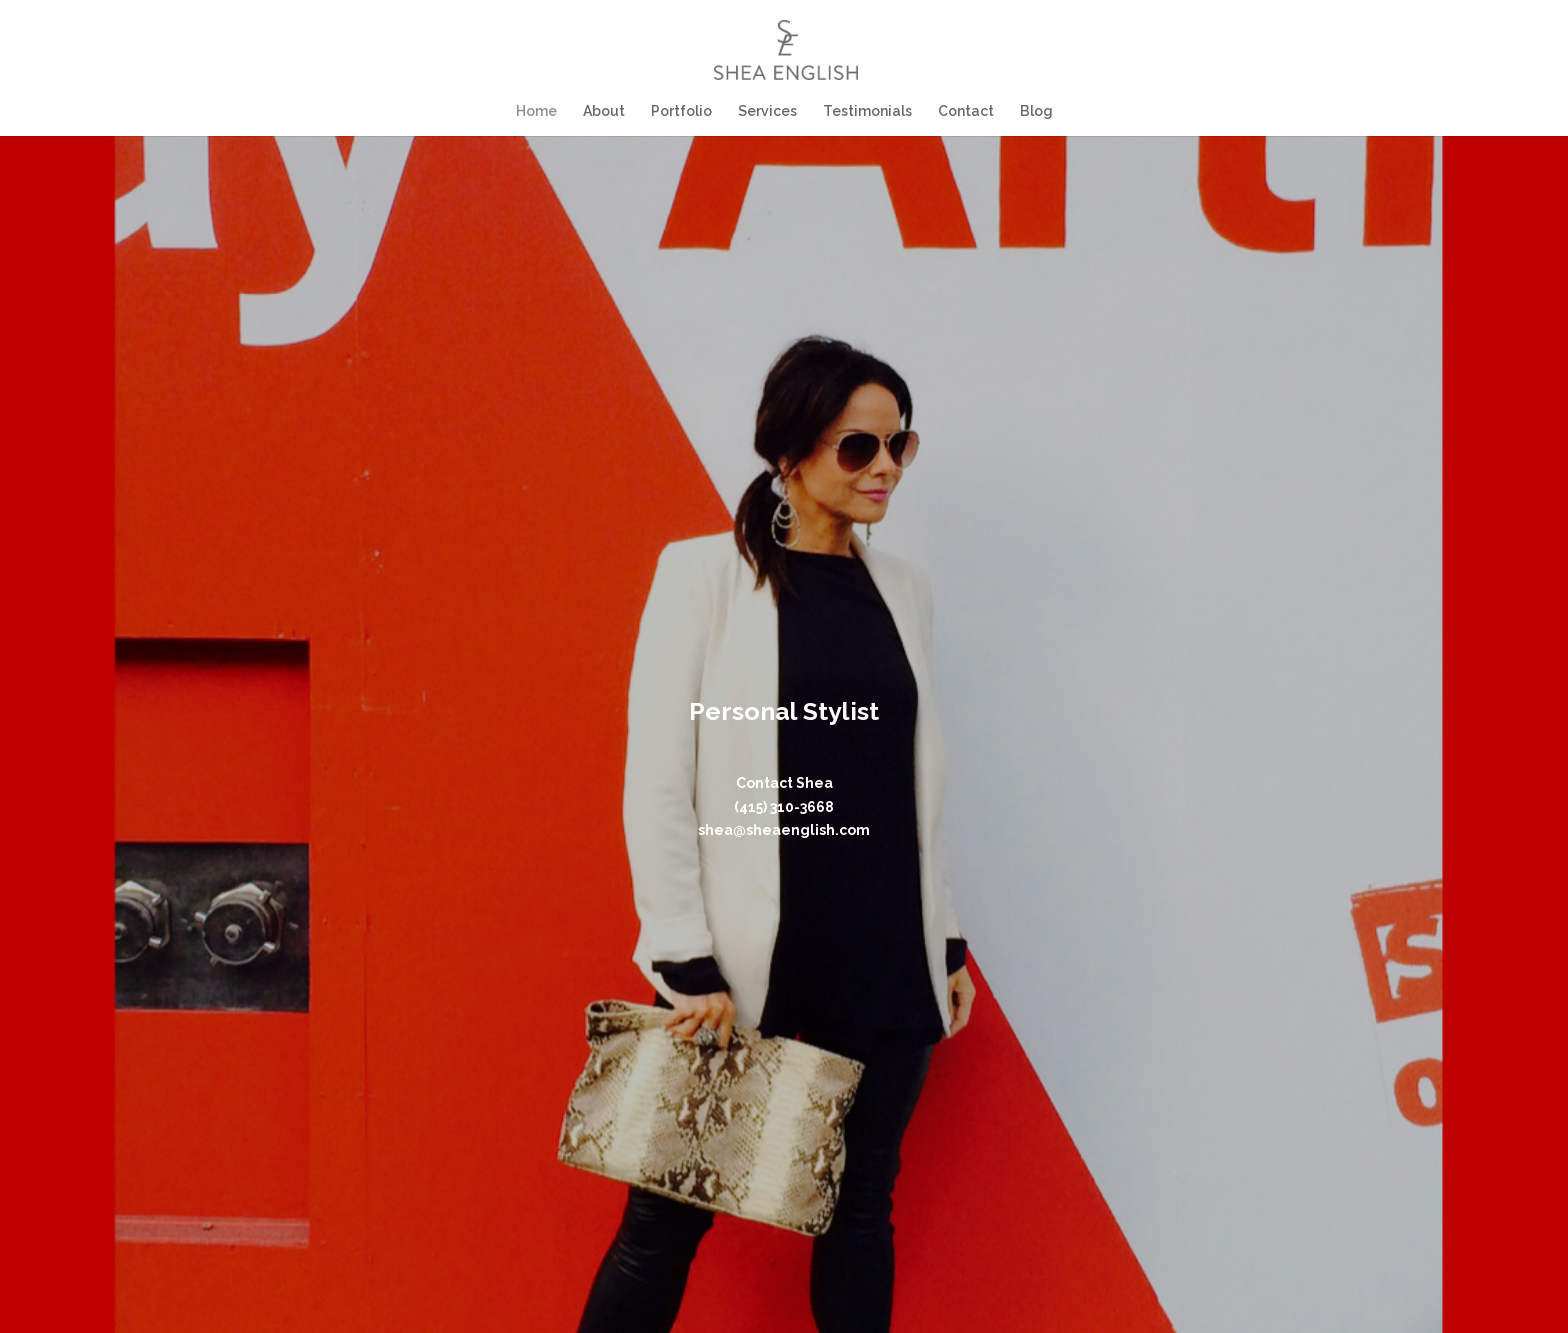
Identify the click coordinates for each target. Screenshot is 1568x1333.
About (606, 111)
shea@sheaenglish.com (784, 830)
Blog (1033, 111)
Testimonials (866, 111)
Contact (964, 111)
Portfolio (682, 111)
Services (767, 111)
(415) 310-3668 (784, 807)
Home (539, 111)
